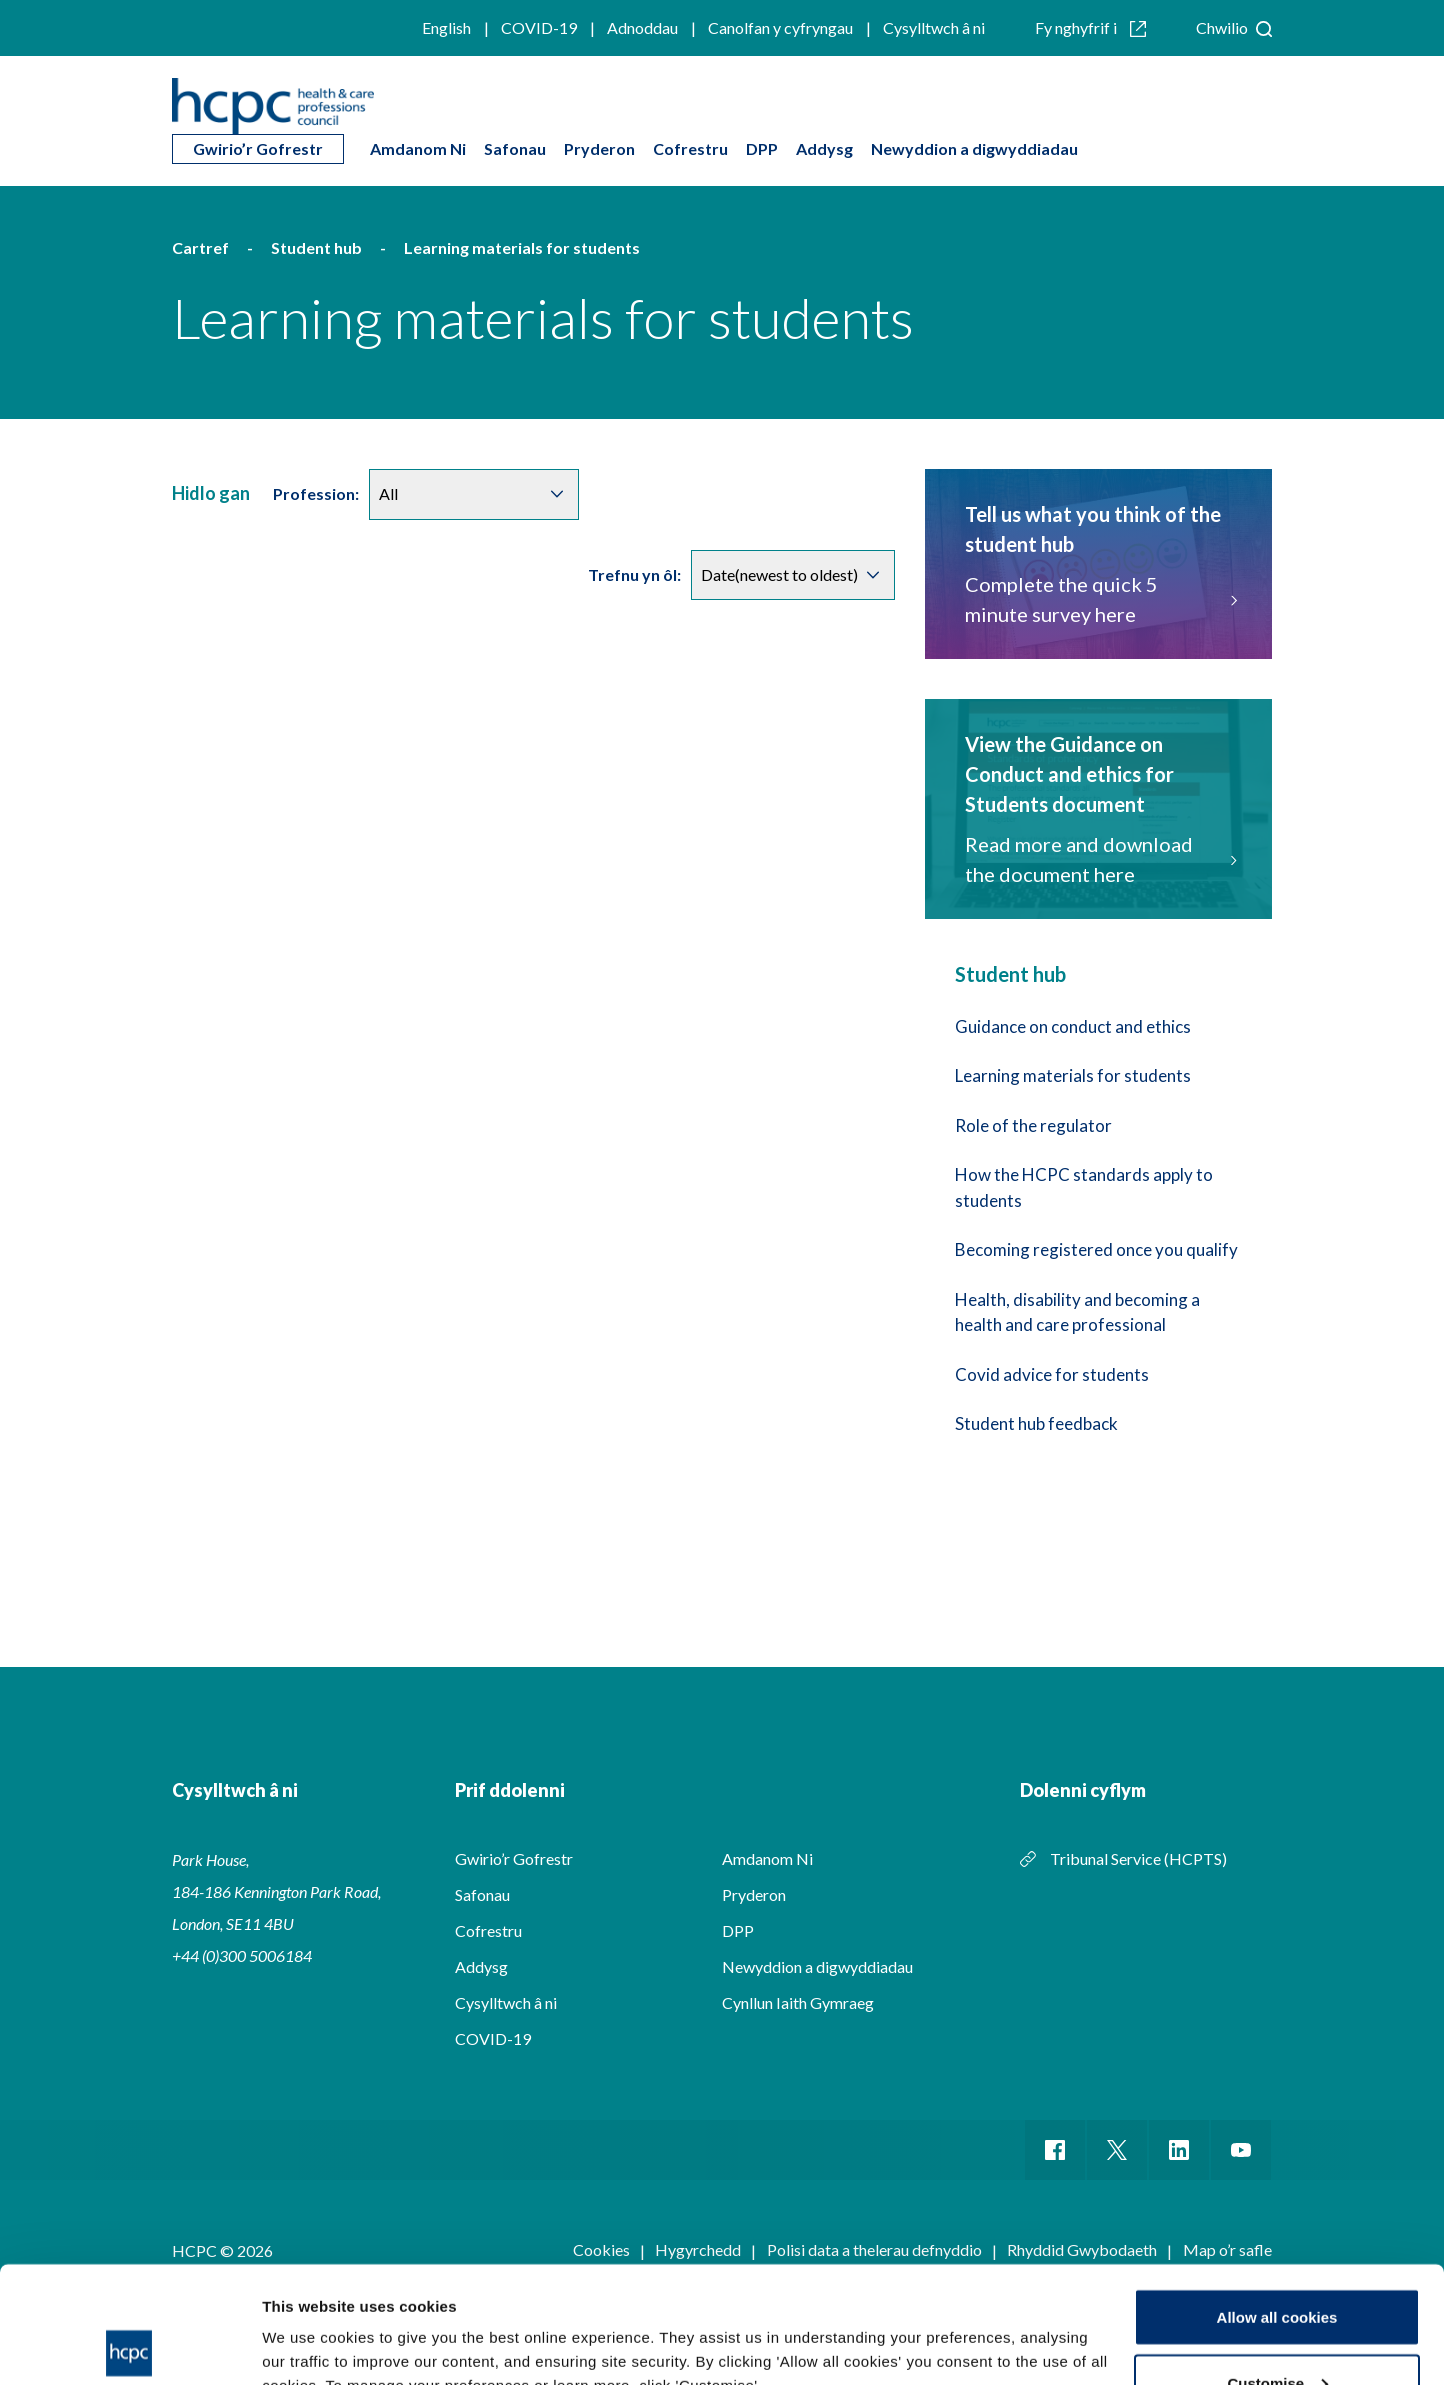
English (446, 27)
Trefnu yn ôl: (634, 574)
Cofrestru (690, 148)
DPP (762, 148)
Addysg (824, 148)
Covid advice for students (1052, 1374)
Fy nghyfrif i (1090, 27)
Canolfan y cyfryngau (780, 27)
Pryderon (599, 148)
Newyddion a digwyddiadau (974, 148)
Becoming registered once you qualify (1096, 1249)
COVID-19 (539, 27)
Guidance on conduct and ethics (1073, 1026)
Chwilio (1234, 27)
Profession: (316, 493)
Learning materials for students (1073, 1075)
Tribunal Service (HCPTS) (1138, 1858)
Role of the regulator (1033, 1125)
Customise (1277, 2266)
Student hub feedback (1036, 1423)
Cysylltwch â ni (934, 27)
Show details (308, 2323)
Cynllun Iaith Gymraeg (798, 2002)
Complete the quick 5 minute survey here (1098, 599)
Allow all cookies (1277, 2200)
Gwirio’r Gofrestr (258, 148)
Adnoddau (642, 27)
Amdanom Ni (418, 148)
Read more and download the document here (1098, 859)
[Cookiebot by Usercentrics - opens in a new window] (129, 2346)
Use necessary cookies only (1277, 2331)
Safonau (515, 148)
